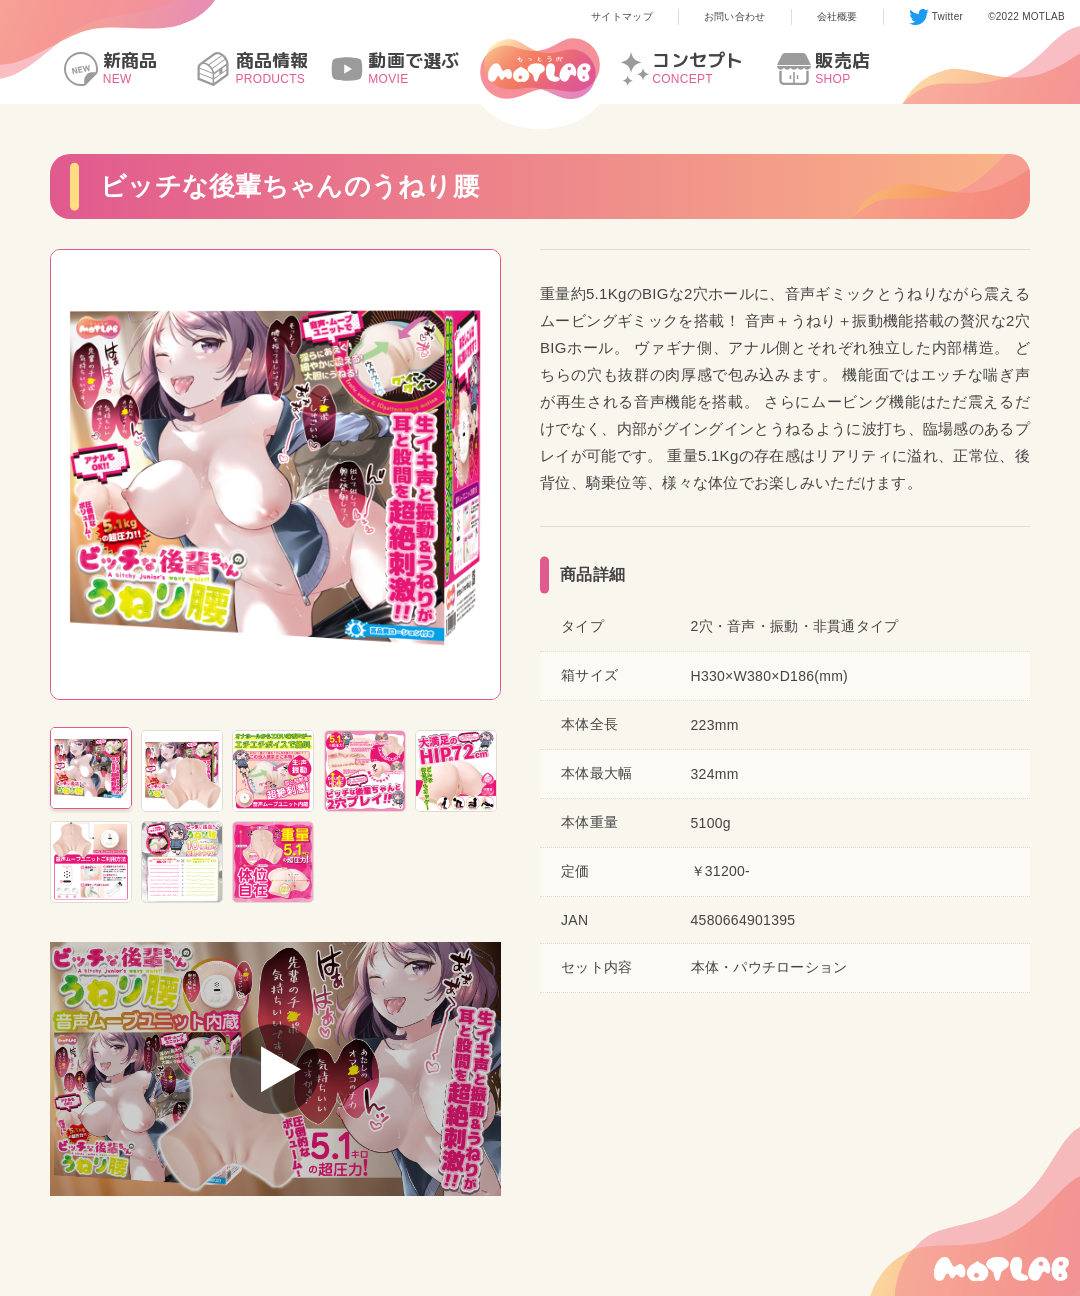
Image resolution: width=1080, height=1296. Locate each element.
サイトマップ (622, 16)
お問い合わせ (735, 16)
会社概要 (837, 16)
